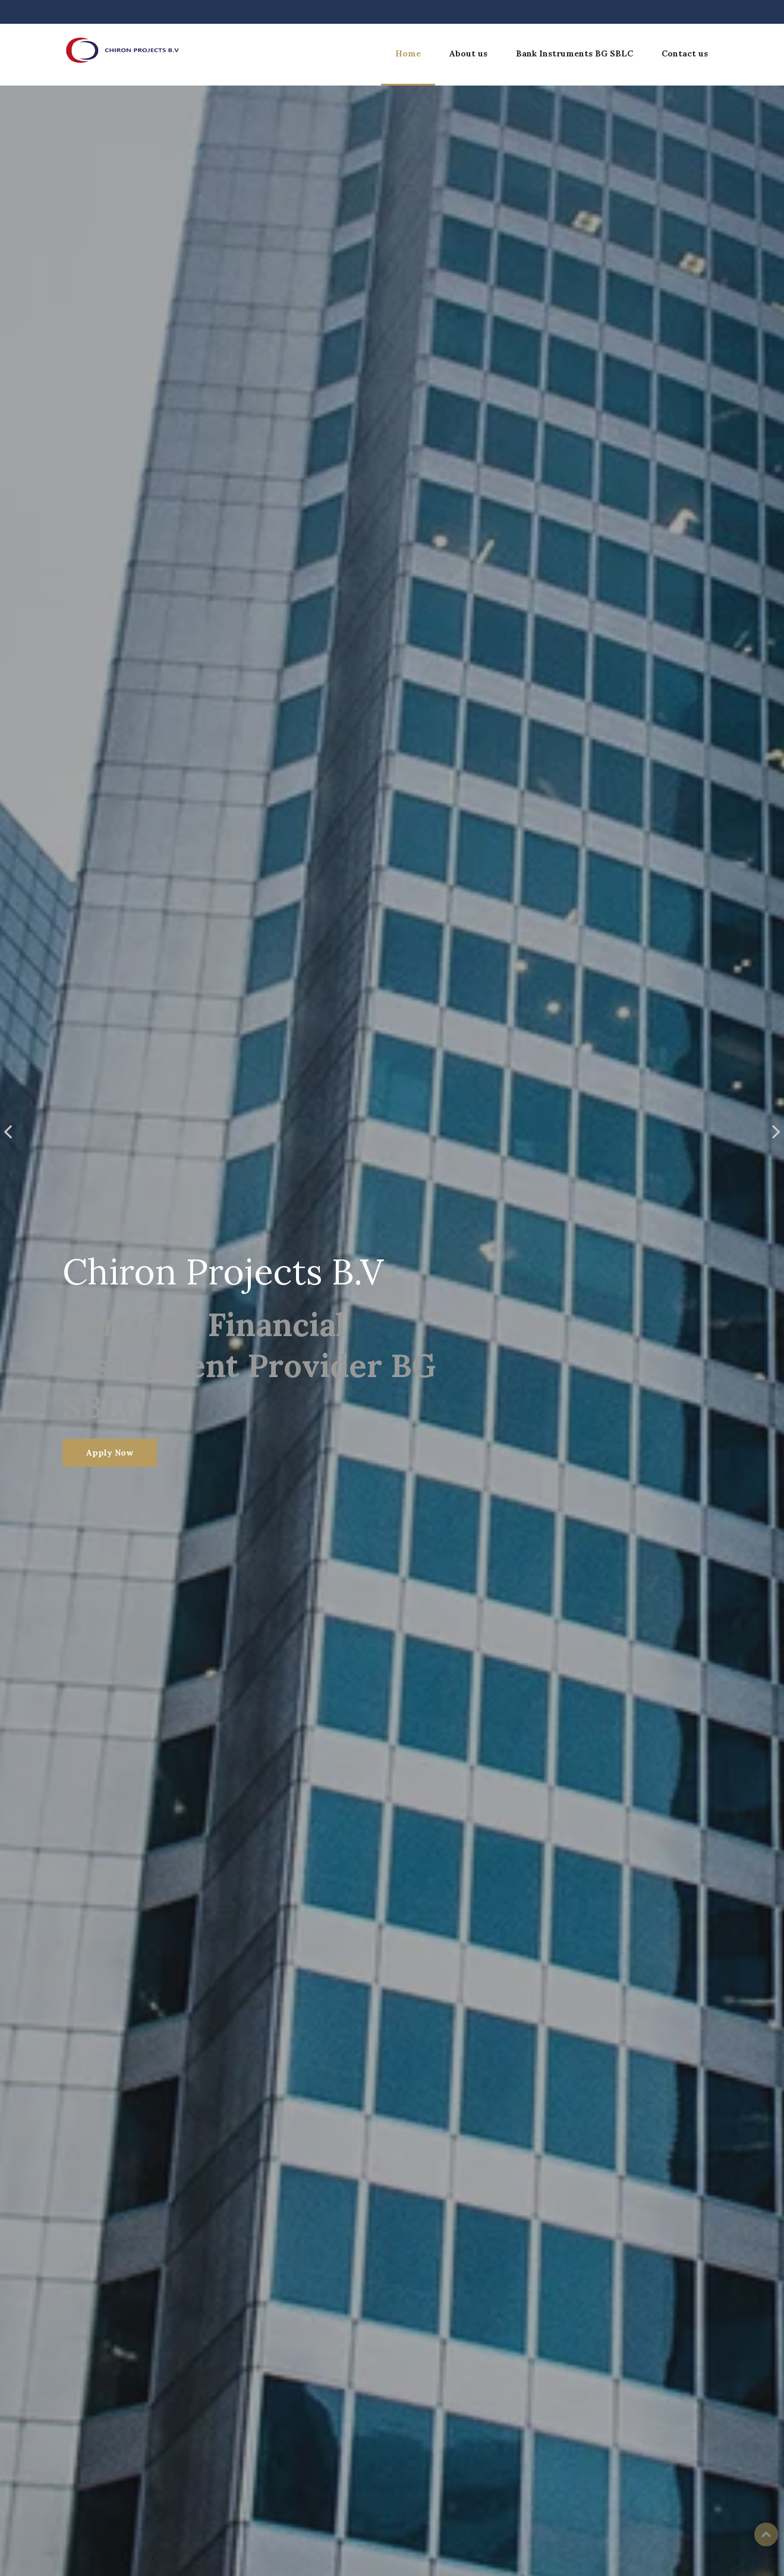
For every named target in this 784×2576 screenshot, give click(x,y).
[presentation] (7, 1131)
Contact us (685, 53)
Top (766, 2534)
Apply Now (109, 1452)
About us (468, 53)
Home (408, 53)
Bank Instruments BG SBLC (574, 53)
